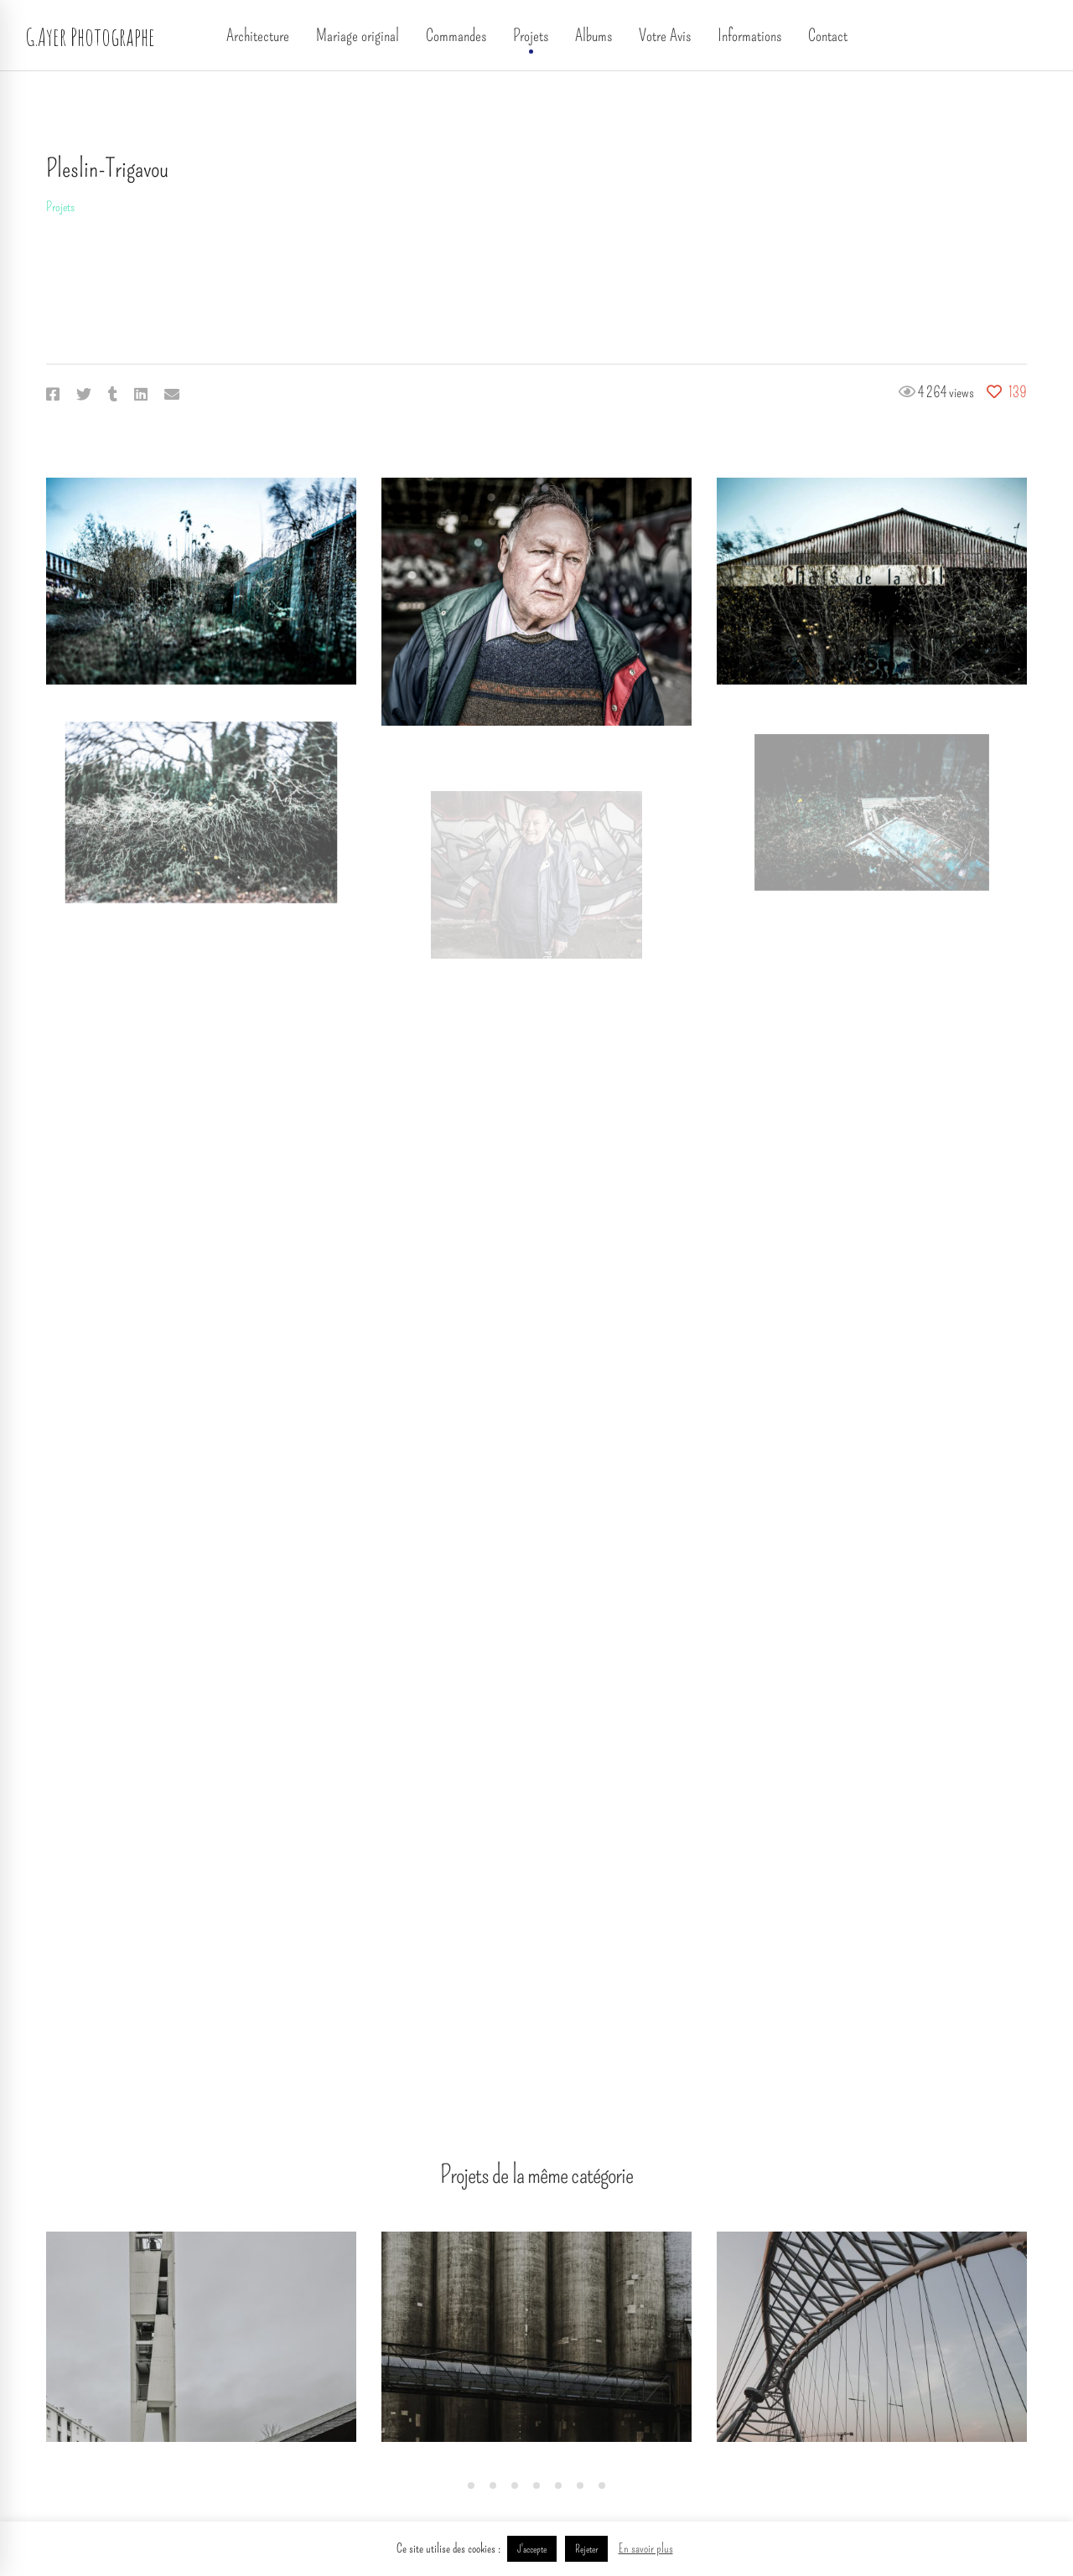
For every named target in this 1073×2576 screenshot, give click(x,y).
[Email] (172, 395)
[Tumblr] (112, 395)
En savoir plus (646, 2548)
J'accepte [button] (532, 2548)
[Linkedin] (140, 395)
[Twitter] (84, 395)
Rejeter (586, 2548)
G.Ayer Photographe (90, 35)
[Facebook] (52, 395)
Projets (60, 207)
